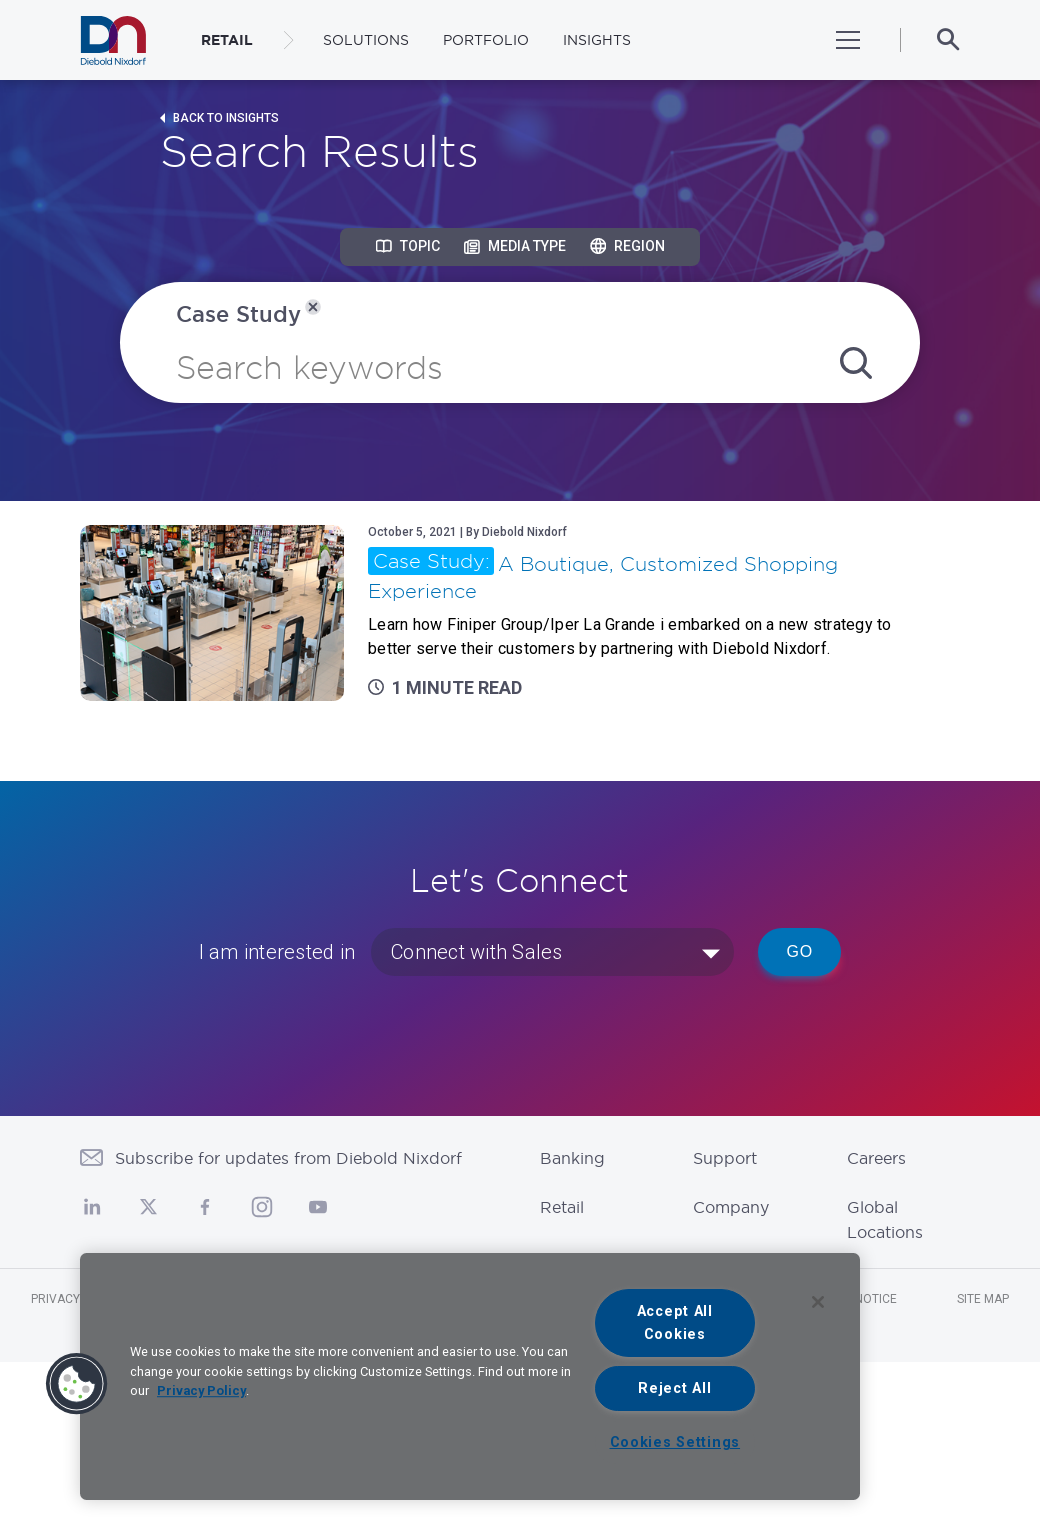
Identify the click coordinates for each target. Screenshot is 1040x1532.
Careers (876, 1158)
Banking (572, 1158)
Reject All (674, 1388)
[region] (470, 1376)
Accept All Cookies (675, 1323)
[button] (77, 1384)
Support (725, 1158)
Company (731, 1207)
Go (799, 951)
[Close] (818, 1302)
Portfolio (486, 40)
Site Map (983, 1299)
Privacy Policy (201, 1390)
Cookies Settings (675, 1442)
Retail (562, 1207)
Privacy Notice (78, 1299)
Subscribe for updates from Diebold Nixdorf (288, 1158)
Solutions (366, 40)
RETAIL (227, 40)
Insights (597, 40)
